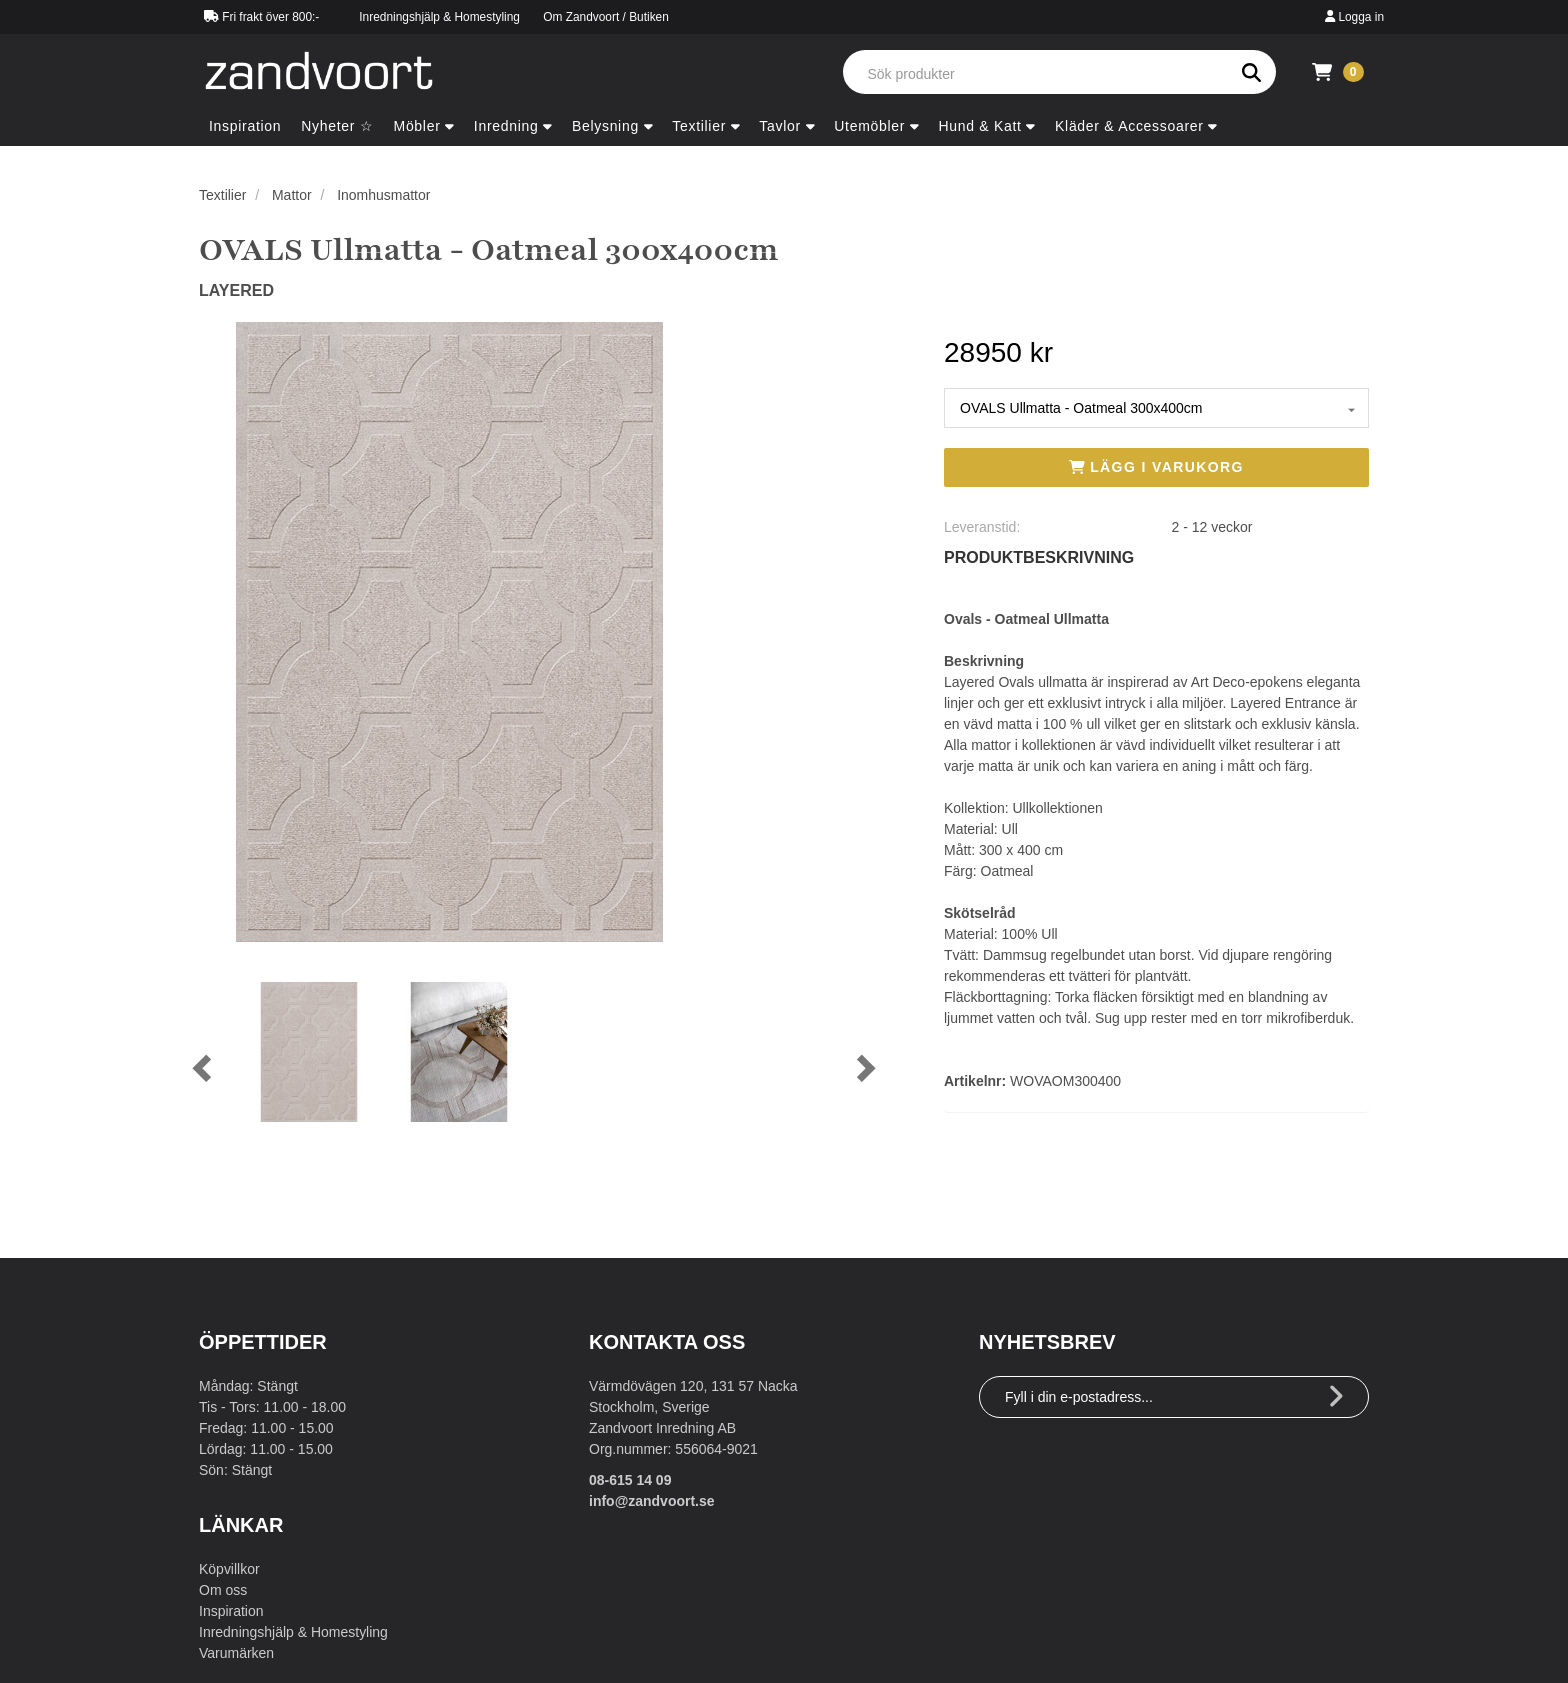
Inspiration (231, 1611)
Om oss (223, 1590)
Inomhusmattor (383, 195)
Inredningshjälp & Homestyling (439, 17)
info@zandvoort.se (652, 1501)
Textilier (222, 195)
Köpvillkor (229, 1569)
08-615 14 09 (630, 1480)
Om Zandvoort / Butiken (606, 17)
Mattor (292, 195)
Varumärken (236, 1653)
